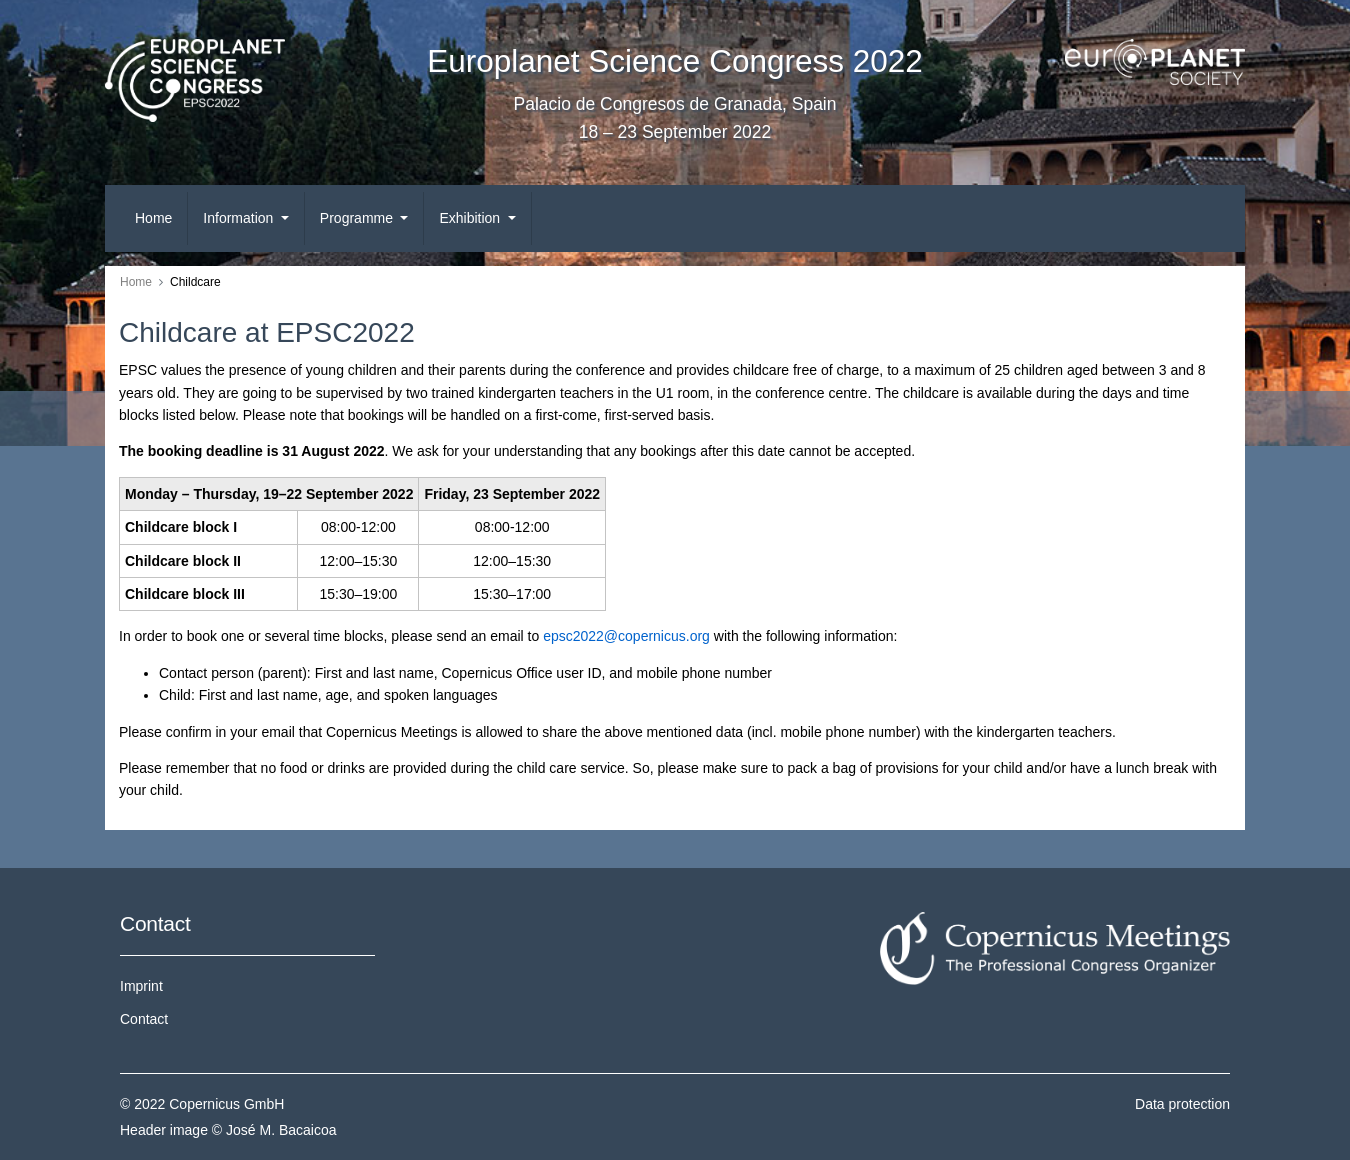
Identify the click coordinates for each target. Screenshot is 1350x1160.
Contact (144, 1019)
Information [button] (240, 218)
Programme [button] (358, 218)
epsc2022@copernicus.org (626, 636)
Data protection (1182, 1104)
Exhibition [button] (471, 218)
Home (153, 218)
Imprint (141, 986)
